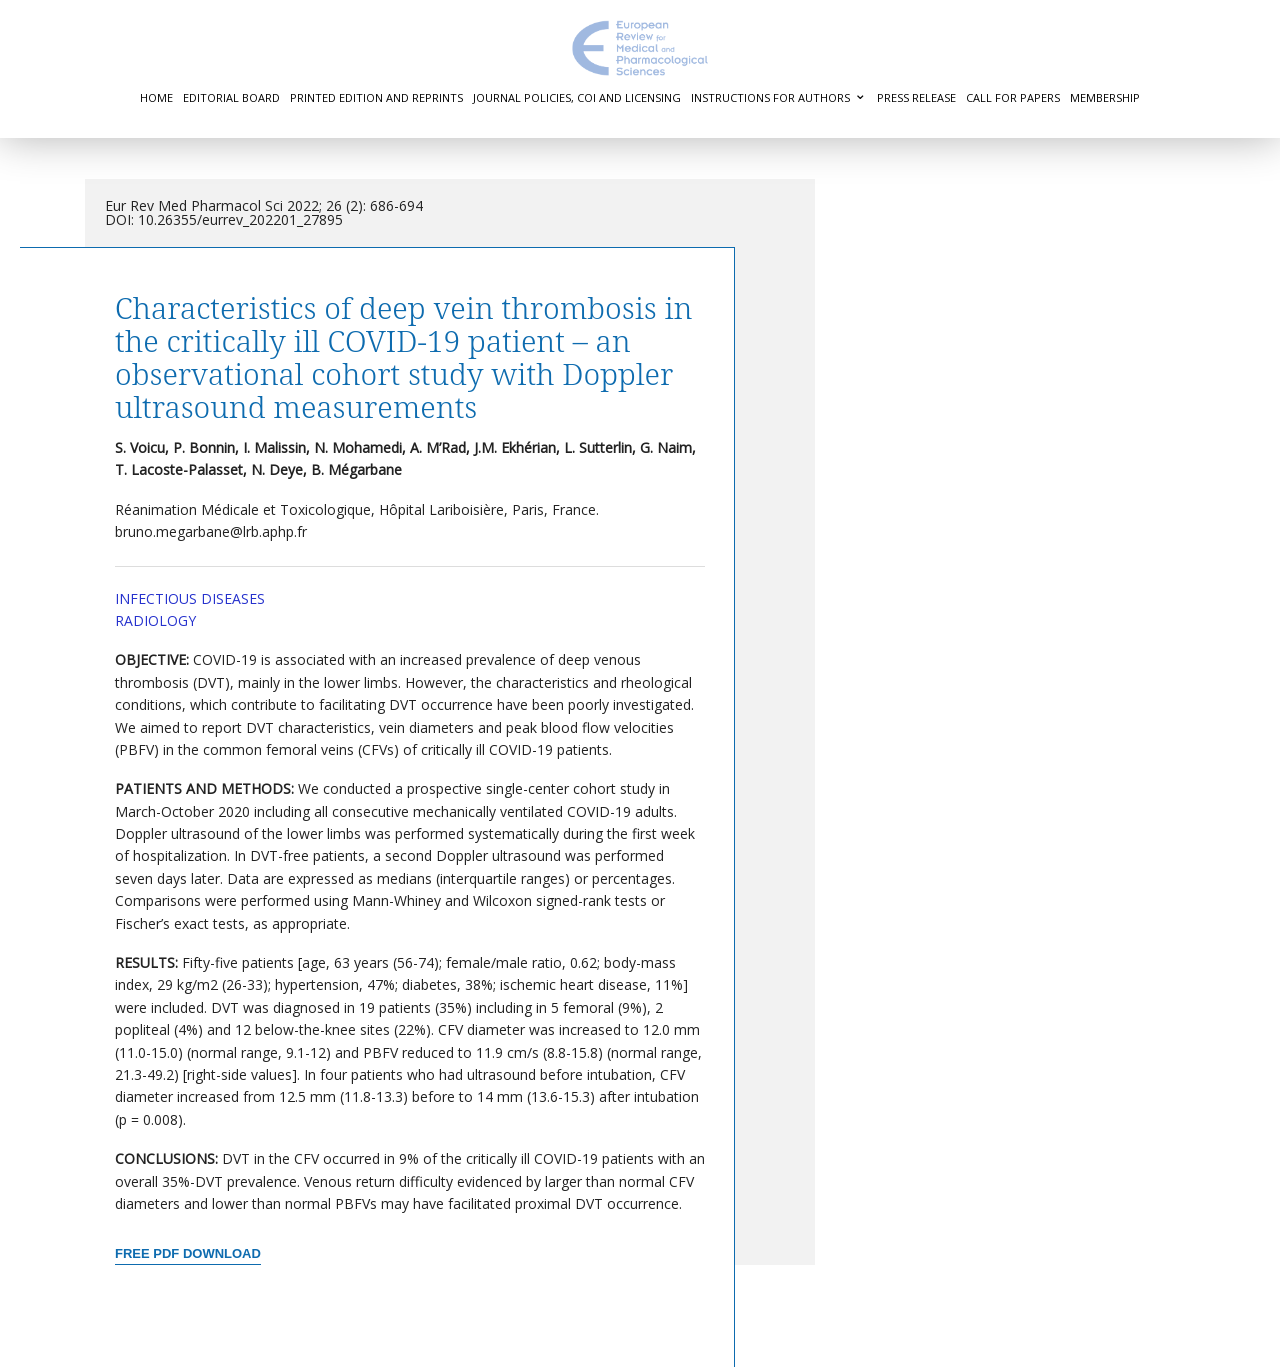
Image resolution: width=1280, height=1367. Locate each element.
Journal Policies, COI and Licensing (577, 97)
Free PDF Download (188, 1253)
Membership (1105, 97)
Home (156, 97)
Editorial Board (231, 97)
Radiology (155, 620)
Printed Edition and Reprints (376, 97)
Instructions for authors (770, 97)
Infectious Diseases (190, 598)
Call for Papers (1013, 97)
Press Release (916, 97)
